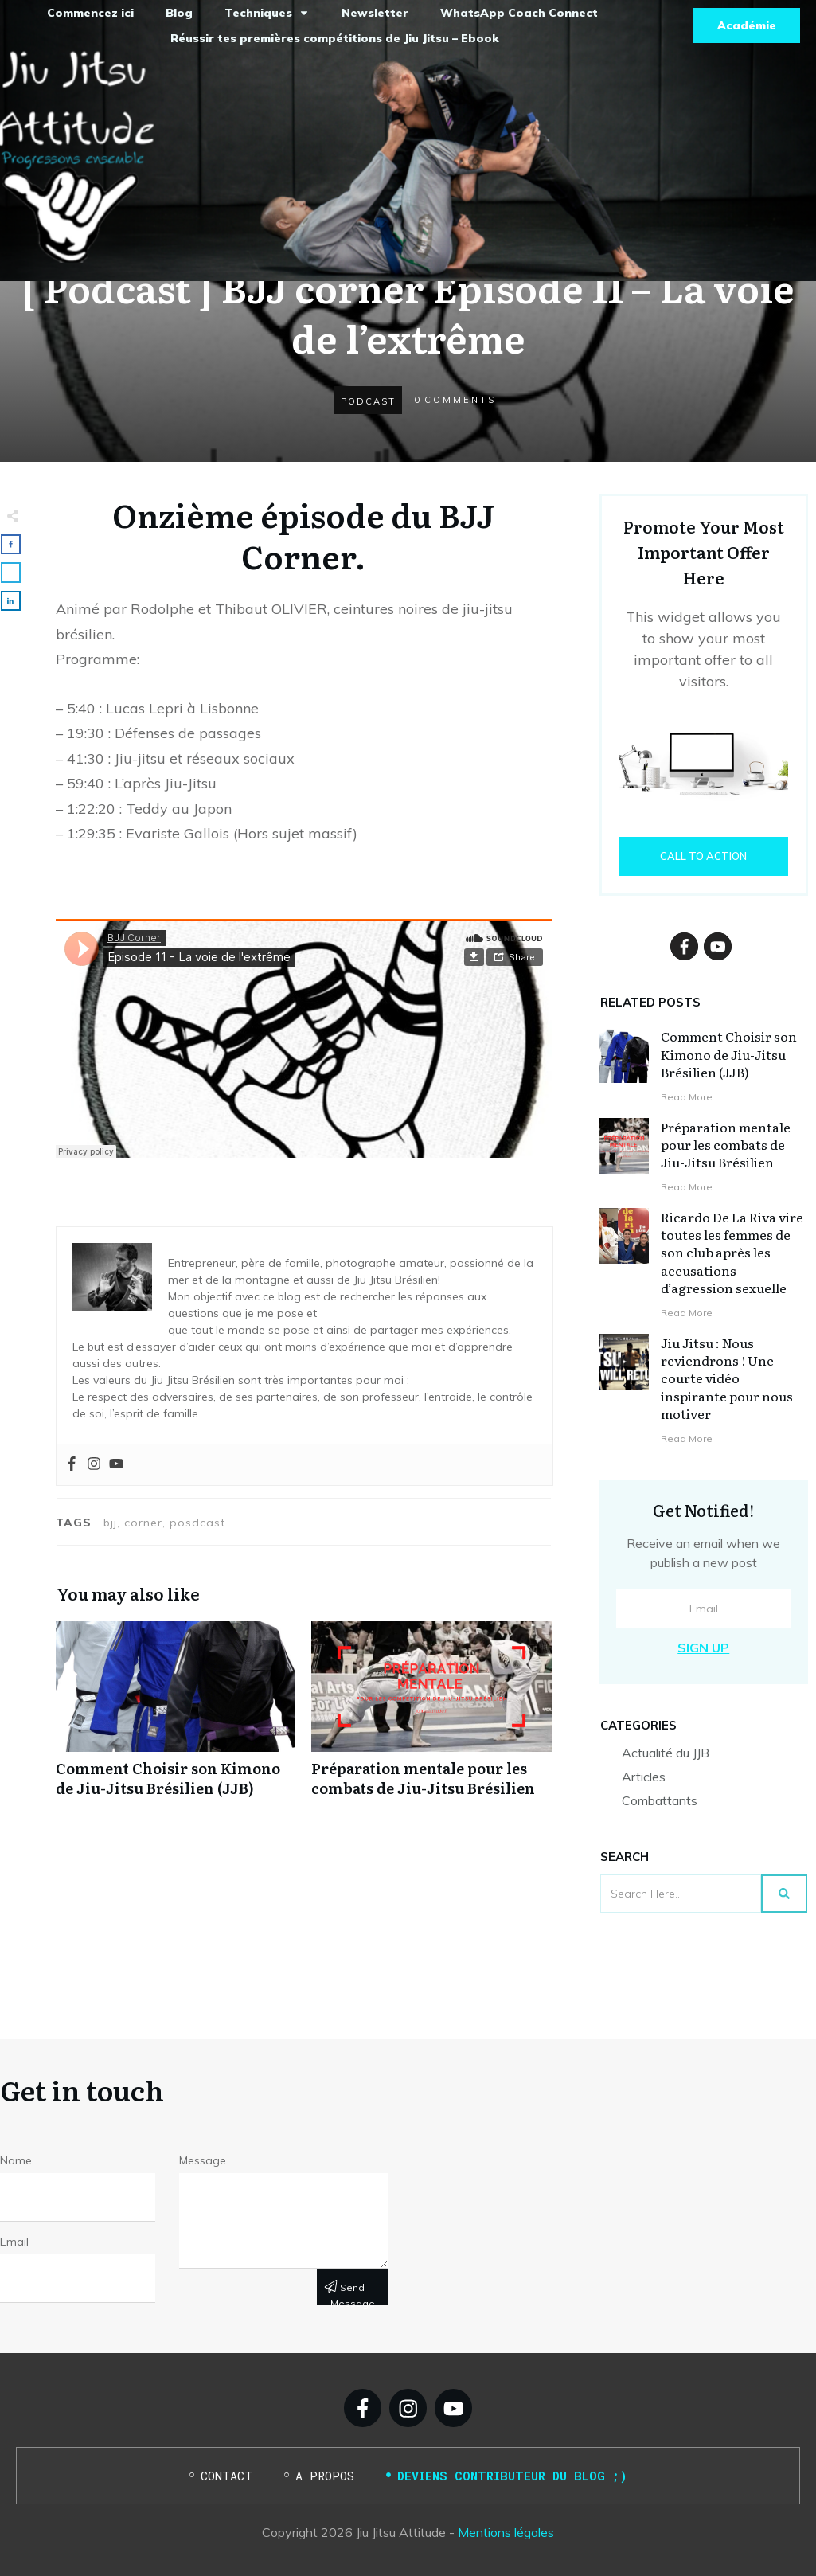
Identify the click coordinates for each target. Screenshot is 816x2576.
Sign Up (703, 1647)
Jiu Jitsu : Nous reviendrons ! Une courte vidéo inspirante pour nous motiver (727, 1378)
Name (16, 2160)
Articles (644, 1776)
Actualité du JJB (665, 1753)
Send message (352, 2293)
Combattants (659, 1800)
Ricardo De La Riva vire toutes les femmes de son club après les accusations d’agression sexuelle (732, 1252)
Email (14, 2241)
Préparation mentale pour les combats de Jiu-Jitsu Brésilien (431, 1717)
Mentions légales (506, 2532)
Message (202, 2160)
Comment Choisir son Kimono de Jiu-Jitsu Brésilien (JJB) (175, 1717)
